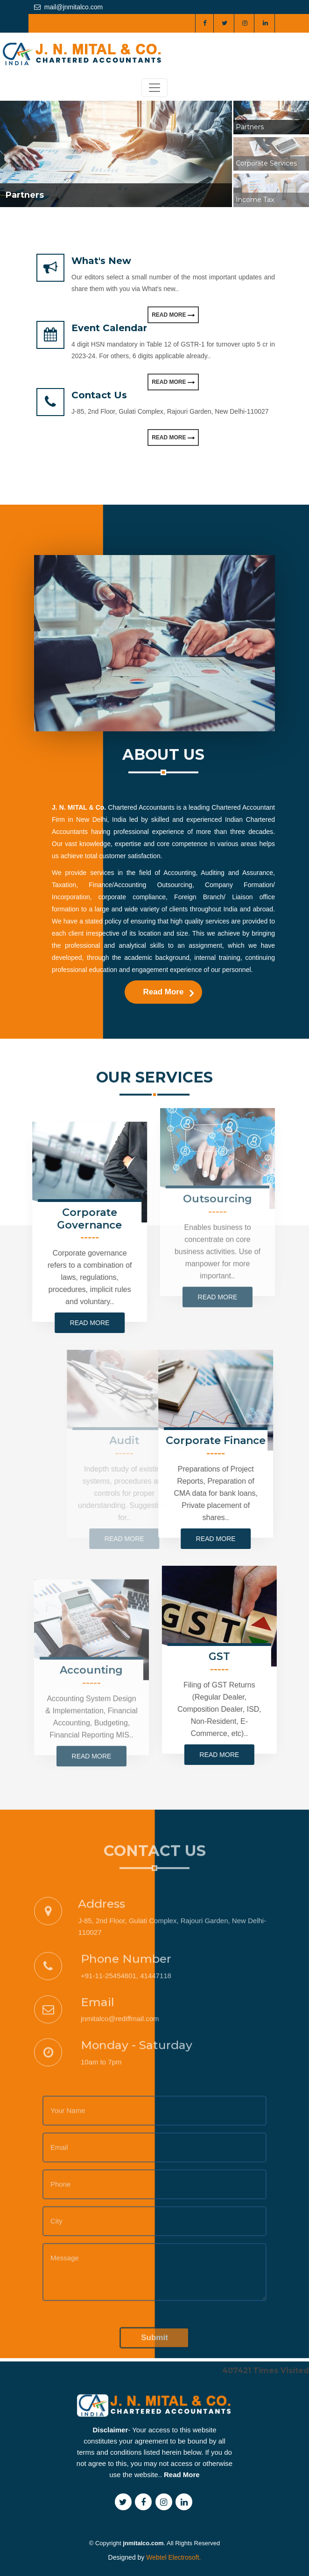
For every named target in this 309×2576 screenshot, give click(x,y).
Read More (173, 315)
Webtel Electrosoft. (173, 2557)
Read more (48, 1322)
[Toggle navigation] (154, 87)
